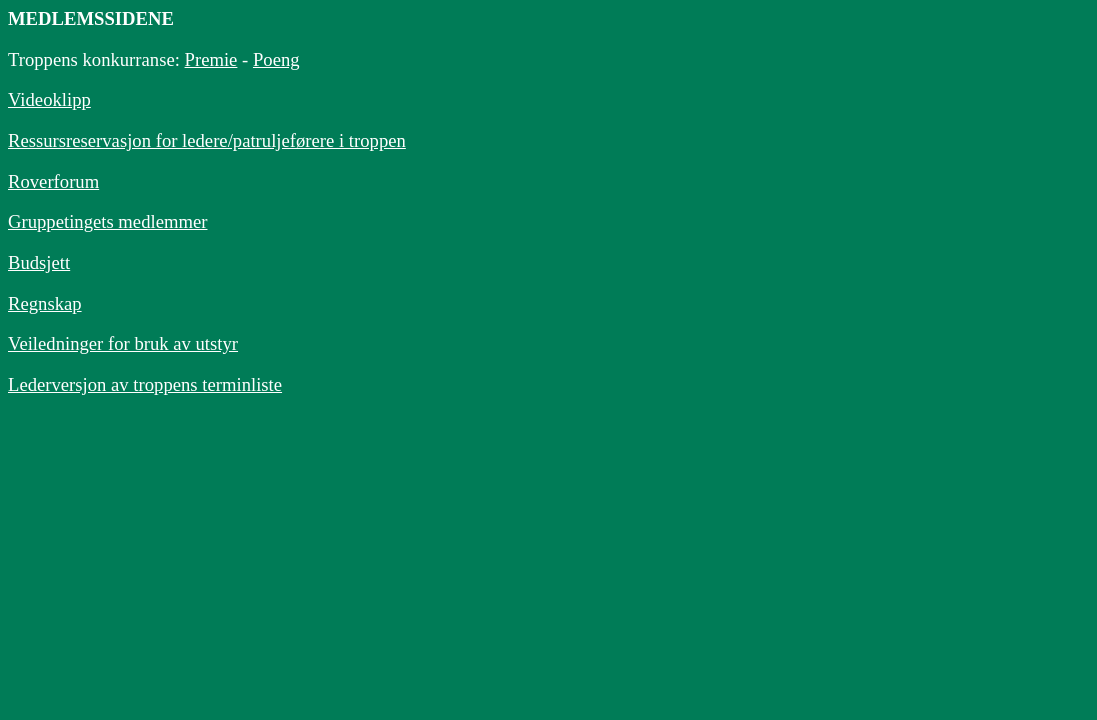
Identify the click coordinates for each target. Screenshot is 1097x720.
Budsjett (39, 262)
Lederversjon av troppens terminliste (145, 384)
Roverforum (53, 181)
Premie (211, 59)
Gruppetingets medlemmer (107, 221)
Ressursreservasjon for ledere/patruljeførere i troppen (207, 140)
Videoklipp (49, 99)
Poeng (276, 59)
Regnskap (45, 303)
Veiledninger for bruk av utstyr (123, 343)
